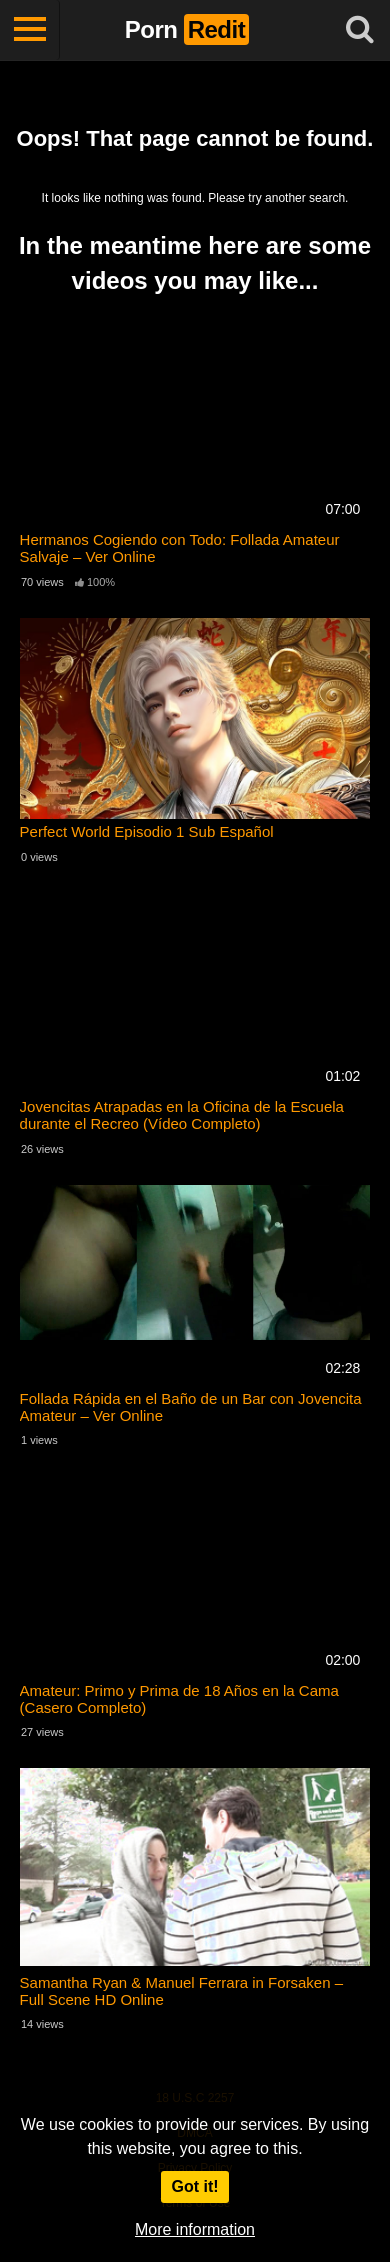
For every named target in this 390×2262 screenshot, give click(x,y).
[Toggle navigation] (30, 30)
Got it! (194, 2186)
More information (195, 2229)
